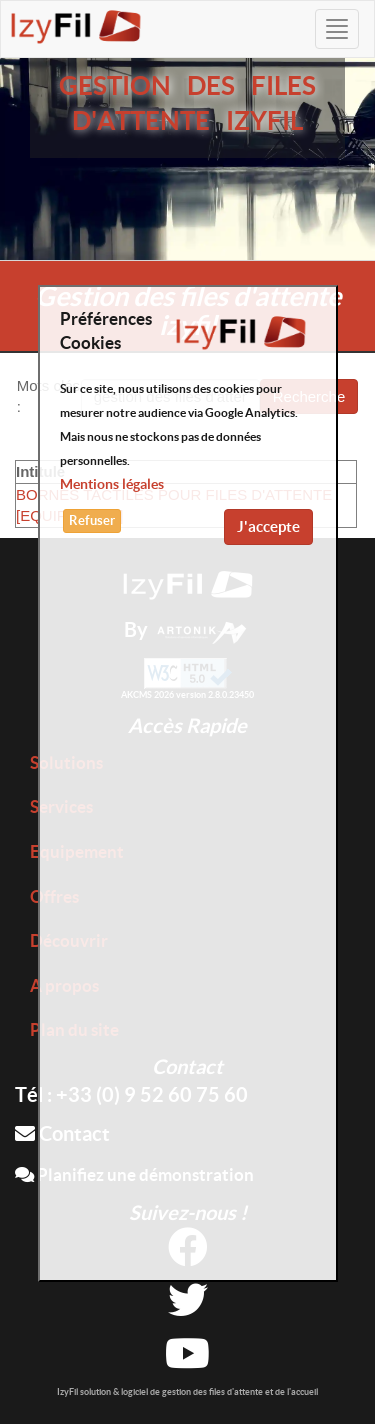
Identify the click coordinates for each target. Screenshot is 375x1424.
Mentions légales (112, 484)
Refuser (92, 520)
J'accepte (268, 526)
